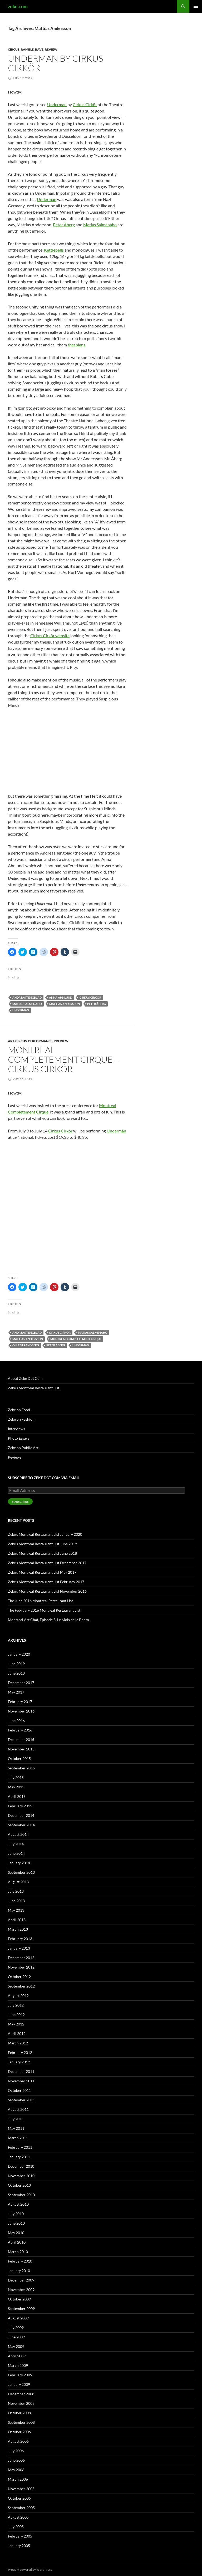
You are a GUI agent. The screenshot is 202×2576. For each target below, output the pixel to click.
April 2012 (17, 2033)
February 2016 (20, 1730)
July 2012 (16, 2005)
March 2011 (18, 2138)
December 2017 (21, 1682)
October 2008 (19, 2413)
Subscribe (20, 1502)
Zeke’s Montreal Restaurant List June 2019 (42, 1544)
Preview (61, 1041)
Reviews (14, 1457)
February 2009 (20, 2375)
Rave (39, 49)
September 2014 (21, 1825)
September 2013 (21, 1872)
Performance (40, 1041)
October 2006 (19, 2432)
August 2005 (18, 2517)
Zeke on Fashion (21, 1419)
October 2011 (19, 2090)
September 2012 (21, 1986)
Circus (13, 49)
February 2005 (20, 2536)
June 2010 (16, 2223)
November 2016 (21, 1711)
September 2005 (21, 2507)
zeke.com (18, 6)
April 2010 (17, 2242)
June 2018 (16, 1673)
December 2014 (21, 1815)
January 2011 (19, 2157)
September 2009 (21, 2308)
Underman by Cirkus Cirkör (55, 63)
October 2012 (19, 1976)
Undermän (20, 1010)
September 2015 (21, 1768)
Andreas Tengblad (27, 997)
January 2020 (19, 1654)
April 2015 (17, 1796)
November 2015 (21, 1749)
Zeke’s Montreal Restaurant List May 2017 (42, 1572)
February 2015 (20, 1806)
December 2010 (21, 2166)
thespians (76, 344)
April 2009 (17, 2356)
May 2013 (16, 1910)
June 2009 (16, 2337)
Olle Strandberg (25, 1345)
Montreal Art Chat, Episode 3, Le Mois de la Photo (48, 1619)
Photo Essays (18, 1438)
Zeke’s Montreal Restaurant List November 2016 (47, 1591)
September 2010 (21, 2194)
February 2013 (20, 1938)
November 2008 (21, 2403)
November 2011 (21, 2081)
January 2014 (19, 1863)
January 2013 (19, 1948)
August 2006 (18, 2441)
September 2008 (21, 2422)
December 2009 (21, 2280)
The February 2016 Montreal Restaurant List (44, 1610)
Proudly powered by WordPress (30, 2570)
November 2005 (21, 2488)
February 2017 (20, 1701)
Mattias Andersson (64, 1003)
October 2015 (19, 1758)
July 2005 (16, 2526)
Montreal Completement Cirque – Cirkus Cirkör (63, 1059)
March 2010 (18, 2251)
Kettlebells (54, 249)
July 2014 (16, 1844)
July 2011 (16, 2119)
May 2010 (16, 2232)
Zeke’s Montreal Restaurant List (33, 1388)
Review (51, 49)
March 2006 (18, 2479)
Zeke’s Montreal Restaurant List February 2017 (46, 1581)
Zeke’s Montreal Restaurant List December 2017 (47, 1563)
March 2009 (18, 2365)
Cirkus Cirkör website (50, 635)
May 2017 (16, 1692)
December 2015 (21, 1739)
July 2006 (16, 2451)
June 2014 (16, 1853)
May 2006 (16, 2469)
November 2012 (21, 1967)
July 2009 (16, 2327)
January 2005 (19, 2545)
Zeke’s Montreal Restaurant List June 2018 (42, 1553)
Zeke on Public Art (23, 1447)
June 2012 (16, 2014)
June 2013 (16, 1900)
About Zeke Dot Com (25, 1378)
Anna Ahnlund (60, 997)
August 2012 (18, 1995)
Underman (57, 104)
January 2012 (19, 2062)
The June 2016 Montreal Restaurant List (40, 1600)
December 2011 (21, 2071)
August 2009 (18, 2318)
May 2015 (16, 1787)
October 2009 (19, 2299)
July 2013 (16, 1891)
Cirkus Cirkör (85, 104)
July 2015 (16, 1777)
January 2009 (19, 2384)
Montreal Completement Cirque (75, 1339)
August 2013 (18, 1882)
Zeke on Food (19, 1409)
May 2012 (16, 2024)
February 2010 (20, 2261)
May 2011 (16, 2128)
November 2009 (21, 2289)
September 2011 (21, 2100)
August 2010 (18, 2204)
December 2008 (21, 2394)
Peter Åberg (64, 224)
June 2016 (16, 1720)
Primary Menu (195, 6)
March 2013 (18, 1929)
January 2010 (19, 2270)
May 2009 (16, 2346)
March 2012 (18, 2043)
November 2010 (21, 2175)
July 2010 (16, 2213)
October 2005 (19, 2498)
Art (11, 1041)
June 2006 (16, 2460)
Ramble (27, 49)
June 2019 (16, 1663)
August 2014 (18, 1834)
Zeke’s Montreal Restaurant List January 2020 (45, 1534)
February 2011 (20, 2147)
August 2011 (18, 2109)
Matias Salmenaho (100, 224)
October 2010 (19, 2185)
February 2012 (20, 2052)
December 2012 (21, 1957)
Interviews (16, 1428)
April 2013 (17, 1919)
